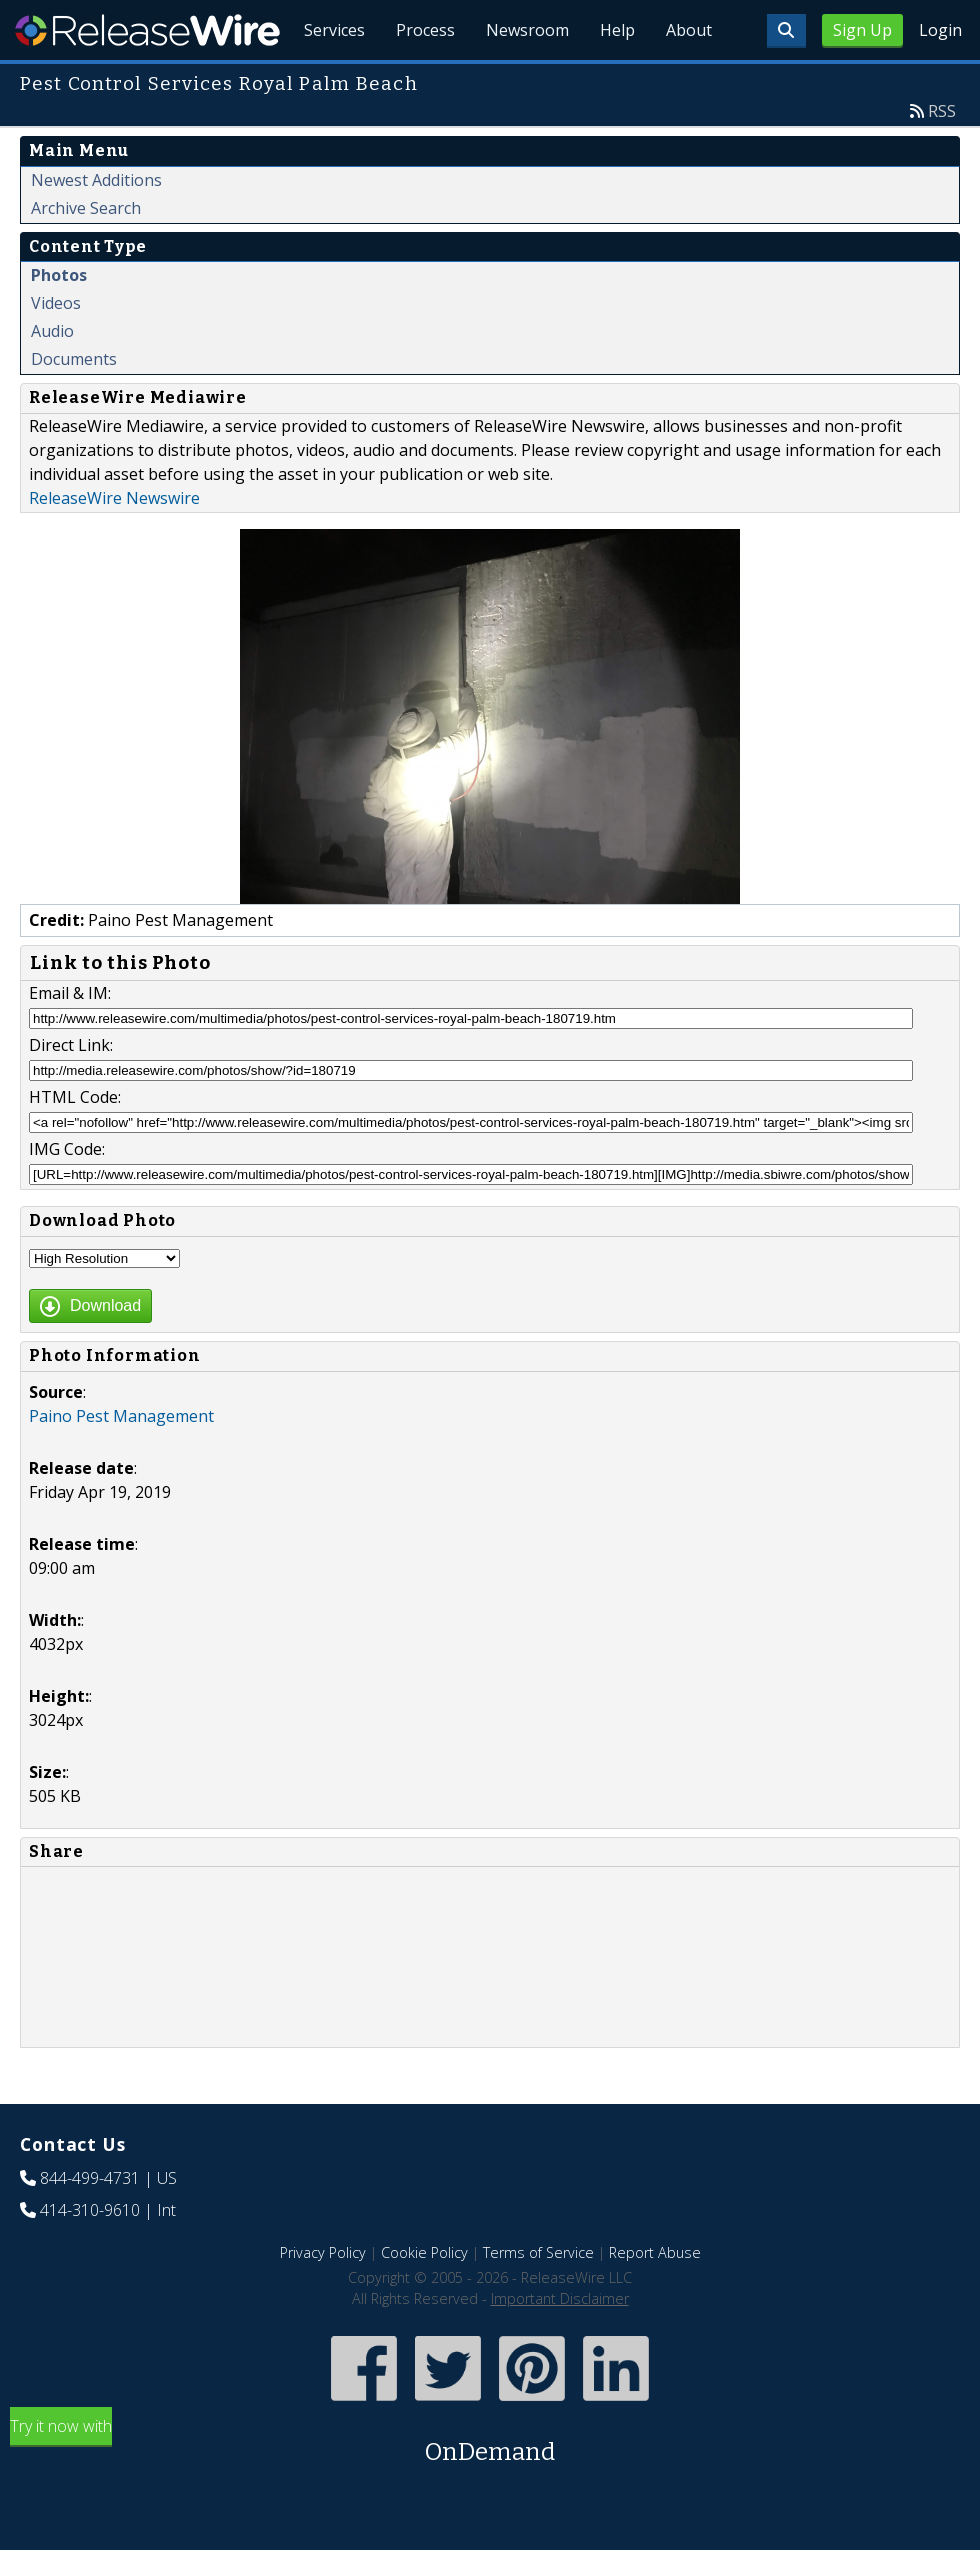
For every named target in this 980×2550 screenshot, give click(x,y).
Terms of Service (538, 2298)
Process (421, 80)
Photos (59, 321)
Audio (52, 377)
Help (615, 80)
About (688, 80)
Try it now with (490, 2488)
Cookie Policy (424, 2298)
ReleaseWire (147, 30)
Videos (56, 349)
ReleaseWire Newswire (114, 544)
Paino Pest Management (121, 1462)
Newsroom (524, 80)
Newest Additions (96, 226)
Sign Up (862, 30)
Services (329, 80)
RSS (942, 157)
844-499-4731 (90, 2224)
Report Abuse (655, 2298)
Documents (74, 405)
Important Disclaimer (560, 2344)
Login (940, 30)
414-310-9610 (90, 2256)
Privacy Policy (323, 2298)
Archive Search (86, 254)
